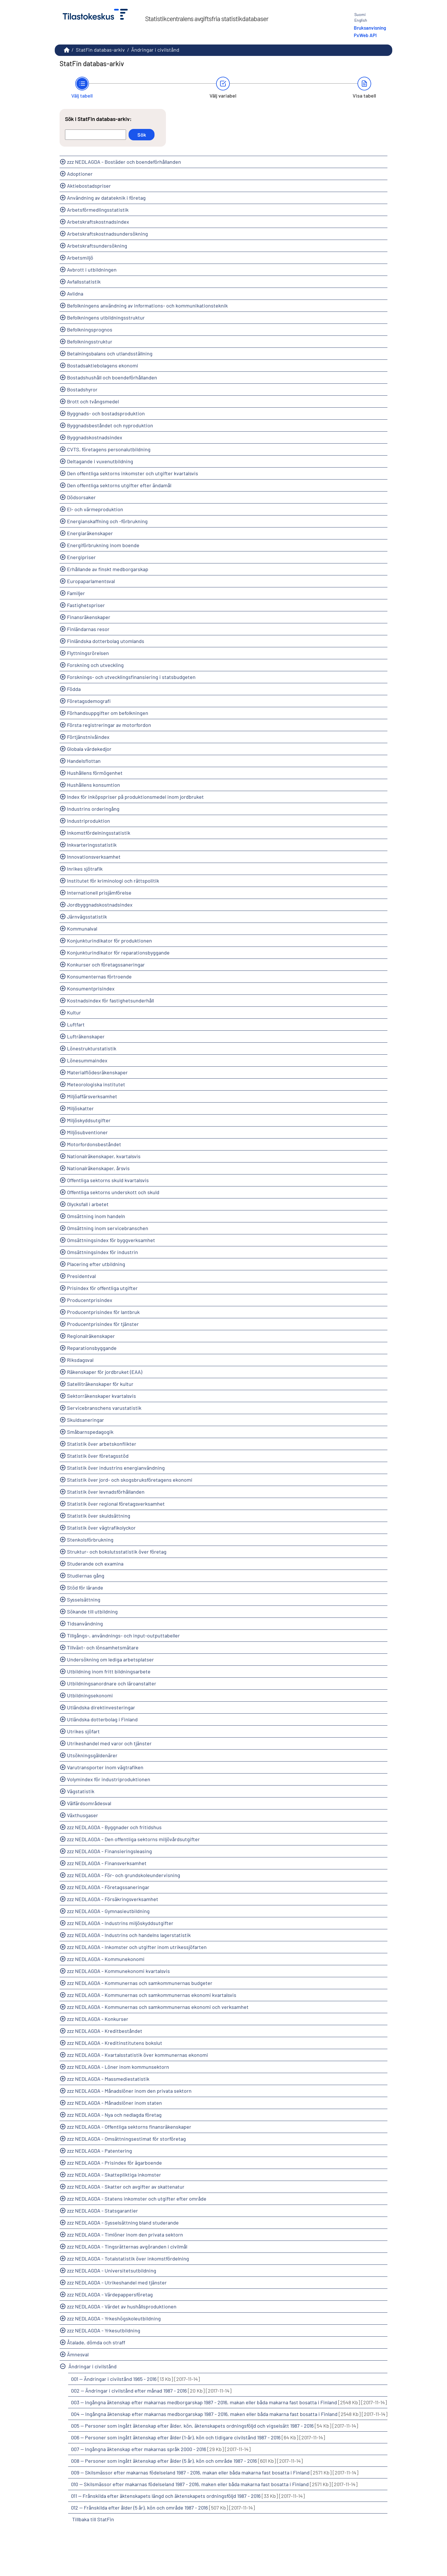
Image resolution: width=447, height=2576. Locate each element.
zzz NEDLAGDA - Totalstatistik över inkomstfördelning (128, 2258)
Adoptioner (80, 174)
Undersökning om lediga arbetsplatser (110, 1659)
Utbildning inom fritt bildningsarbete (109, 1671)
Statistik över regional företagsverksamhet (116, 1504)
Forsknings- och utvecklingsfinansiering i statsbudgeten (131, 677)
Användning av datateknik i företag (106, 198)
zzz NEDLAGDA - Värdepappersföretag (110, 2294)
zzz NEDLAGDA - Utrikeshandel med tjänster (117, 2282)
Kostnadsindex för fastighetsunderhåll (110, 1000)
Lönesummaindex (87, 1060)
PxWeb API (365, 35)
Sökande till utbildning (92, 1611)
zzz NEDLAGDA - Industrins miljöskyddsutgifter (120, 1923)
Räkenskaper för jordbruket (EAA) (104, 1372)
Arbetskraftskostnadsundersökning (107, 233)
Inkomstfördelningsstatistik (98, 833)
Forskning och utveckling (95, 665)
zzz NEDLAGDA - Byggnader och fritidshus (114, 1827)
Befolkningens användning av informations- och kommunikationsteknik (147, 305)
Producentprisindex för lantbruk (103, 1312)
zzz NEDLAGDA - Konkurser (97, 2019)
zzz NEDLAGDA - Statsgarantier (102, 2210)
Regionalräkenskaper (91, 1336)
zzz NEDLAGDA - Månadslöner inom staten (114, 2103)
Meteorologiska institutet (96, 1084)
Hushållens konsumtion (93, 785)
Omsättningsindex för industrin (102, 1252)
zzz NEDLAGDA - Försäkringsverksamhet (112, 1899)
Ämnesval (78, 2354)
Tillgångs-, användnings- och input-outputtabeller (123, 1635)
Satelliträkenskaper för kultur (100, 1384)
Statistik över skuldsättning (98, 1516)
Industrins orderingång (93, 809)
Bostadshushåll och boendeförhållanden (112, 377)
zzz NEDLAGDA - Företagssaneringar (108, 1887)
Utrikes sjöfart (83, 1731)
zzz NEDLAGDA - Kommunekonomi (106, 1959)
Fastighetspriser (86, 605)
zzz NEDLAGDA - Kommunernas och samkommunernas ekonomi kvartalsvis (151, 1995)
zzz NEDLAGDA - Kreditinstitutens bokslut (114, 2043)
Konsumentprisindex (91, 988)
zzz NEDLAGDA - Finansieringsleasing (109, 1851)
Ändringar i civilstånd (155, 49)
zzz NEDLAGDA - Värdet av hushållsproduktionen (121, 2306)
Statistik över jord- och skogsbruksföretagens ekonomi (129, 1480)
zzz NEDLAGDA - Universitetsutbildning (111, 2270)
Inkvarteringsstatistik (92, 845)
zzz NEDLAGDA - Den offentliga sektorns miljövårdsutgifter (133, 1839)
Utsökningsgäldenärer (92, 1755)
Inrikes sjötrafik (85, 869)
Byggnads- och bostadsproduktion (106, 413)
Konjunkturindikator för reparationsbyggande (118, 952)
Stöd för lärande (85, 1587)
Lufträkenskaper (86, 1036)
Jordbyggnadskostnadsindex (100, 904)
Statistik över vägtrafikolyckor (101, 1527)
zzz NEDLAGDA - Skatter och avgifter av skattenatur (125, 2186)
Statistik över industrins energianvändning (116, 1468)
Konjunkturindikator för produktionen (109, 940)
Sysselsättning (83, 1599)
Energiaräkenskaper (90, 533)
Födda (74, 689)
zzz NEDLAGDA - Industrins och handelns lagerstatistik (129, 1935)
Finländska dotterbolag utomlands (105, 641)
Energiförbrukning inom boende (103, 545)
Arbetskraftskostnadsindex (98, 222)
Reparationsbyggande (92, 1348)
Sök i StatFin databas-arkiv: (98, 119)
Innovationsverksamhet (94, 857)
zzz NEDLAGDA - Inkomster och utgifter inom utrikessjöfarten (137, 1947)
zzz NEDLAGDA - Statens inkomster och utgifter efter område (136, 2198)
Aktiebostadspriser (89, 186)
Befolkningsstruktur (89, 341)
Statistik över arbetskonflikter (101, 1444)
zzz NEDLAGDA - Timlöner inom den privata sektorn (125, 2234)
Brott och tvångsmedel (93, 401)
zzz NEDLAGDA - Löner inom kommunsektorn (118, 2067)
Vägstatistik (80, 1791)
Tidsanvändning (85, 1623)
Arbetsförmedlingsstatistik (98, 210)
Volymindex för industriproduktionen (108, 1779)
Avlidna (75, 293)
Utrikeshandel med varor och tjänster (109, 1743)
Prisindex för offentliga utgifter (102, 1288)
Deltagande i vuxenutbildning (100, 461)
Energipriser (81, 557)
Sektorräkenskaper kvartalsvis (101, 1396)
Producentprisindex (89, 1300)
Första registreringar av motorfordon (109, 725)
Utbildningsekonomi (90, 1695)
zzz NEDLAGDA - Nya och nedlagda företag (114, 2115)
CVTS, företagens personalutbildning (109, 449)
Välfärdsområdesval (89, 1803)
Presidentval (81, 1276)
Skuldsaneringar (85, 1420)
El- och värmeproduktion (95, 509)
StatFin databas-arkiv (100, 49)
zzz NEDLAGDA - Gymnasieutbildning (108, 1911)
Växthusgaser (82, 1815)
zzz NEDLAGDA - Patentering (99, 2151)
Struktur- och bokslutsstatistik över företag (116, 1551)
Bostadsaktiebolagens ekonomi (102, 365)
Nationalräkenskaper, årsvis (98, 1168)
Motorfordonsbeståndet (94, 1144)
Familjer (76, 593)
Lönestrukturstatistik (91, 1048)
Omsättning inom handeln (96, 1216)
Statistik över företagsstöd (98, 1456)
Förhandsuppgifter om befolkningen (107, 713)
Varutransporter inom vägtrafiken (105, 1767)
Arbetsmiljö (80, 257)
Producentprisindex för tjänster (103, 1324)
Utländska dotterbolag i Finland (102, 1719)
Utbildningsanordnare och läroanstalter (111, 1683)
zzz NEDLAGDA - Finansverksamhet (107, 1863)
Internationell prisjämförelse (99, 892)
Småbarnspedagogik (90, 1432)
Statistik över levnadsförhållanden (106, 1492)
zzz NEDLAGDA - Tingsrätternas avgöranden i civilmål (127, 2246)
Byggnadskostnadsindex (94, 437)
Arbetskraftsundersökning (97, 245)
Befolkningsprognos (89, 329)
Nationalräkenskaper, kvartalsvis (104, 1156)
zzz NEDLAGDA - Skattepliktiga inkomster (114, 2174)
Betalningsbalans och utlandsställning (110, 353)
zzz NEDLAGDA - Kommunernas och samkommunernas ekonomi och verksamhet (158, 2007)
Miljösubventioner (87, 1132)
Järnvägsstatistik (87, 916)
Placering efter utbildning (96, 1264)
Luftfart (76, 1024)
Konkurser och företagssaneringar (106, 964)
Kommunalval (82, 928)
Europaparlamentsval (91, 581)
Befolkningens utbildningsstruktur (106, 317)
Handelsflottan (84, 761)
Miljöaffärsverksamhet (92, 1096)
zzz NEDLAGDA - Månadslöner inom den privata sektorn (129, 2091)
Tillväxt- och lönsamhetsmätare (103, 1647)
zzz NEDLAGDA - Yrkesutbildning (103, 2330)
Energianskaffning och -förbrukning (107, 521)
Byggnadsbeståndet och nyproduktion (110, 425)
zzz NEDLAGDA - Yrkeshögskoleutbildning (114, 2318)
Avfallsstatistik (84, 281)
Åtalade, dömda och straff (96, 2342)
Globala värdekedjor (89, 749)
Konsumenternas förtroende (99, 976)
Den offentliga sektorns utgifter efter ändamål (119, 485)
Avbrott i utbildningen (92, 269)
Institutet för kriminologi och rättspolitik (113, 880)
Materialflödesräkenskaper (97, 1072)
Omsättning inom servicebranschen (107, 1228)
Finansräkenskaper (88, 617)
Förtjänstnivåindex (88, 737)
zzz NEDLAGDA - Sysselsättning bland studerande (123, 2222)
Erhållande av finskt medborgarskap (107, 569)
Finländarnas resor (88, 629)
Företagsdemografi (89, 701)
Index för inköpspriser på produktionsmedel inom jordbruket (135, 797)
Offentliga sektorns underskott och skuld (113, 1192)
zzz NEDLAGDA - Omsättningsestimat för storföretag (126, 2139)
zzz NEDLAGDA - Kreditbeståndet (104, 2031)
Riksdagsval (80, 1360)
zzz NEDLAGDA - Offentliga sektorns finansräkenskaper (129, 2127)
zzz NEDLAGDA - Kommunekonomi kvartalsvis (118, 1971)
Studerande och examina (95, 1563)
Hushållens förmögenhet (95, 773)
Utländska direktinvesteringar (101, 1707)
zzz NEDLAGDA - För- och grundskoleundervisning (123, 1875)
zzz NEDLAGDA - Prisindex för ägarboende (114, 2163)
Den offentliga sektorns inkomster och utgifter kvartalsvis (132, 473)
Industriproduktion (88, 821)
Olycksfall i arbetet (88, 1204)
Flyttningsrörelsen (88, 653)
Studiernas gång (85, 1575)
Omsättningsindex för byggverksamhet (111, 1240)
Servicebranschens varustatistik (104, 1408)
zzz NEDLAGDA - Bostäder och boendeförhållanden (124, 162)
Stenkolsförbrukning (90, 1539)
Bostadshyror (82, 389)
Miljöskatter (80, 1108)
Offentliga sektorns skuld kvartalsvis (108, 1180)
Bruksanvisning (370, 28)
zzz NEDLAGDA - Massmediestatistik (108, 2079)
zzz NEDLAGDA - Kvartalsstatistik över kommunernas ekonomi (137, 2055)
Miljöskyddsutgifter (89, 1120)
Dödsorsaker (81, 497)
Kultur (74, 1012)
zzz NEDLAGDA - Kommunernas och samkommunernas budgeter (139, 1983)
